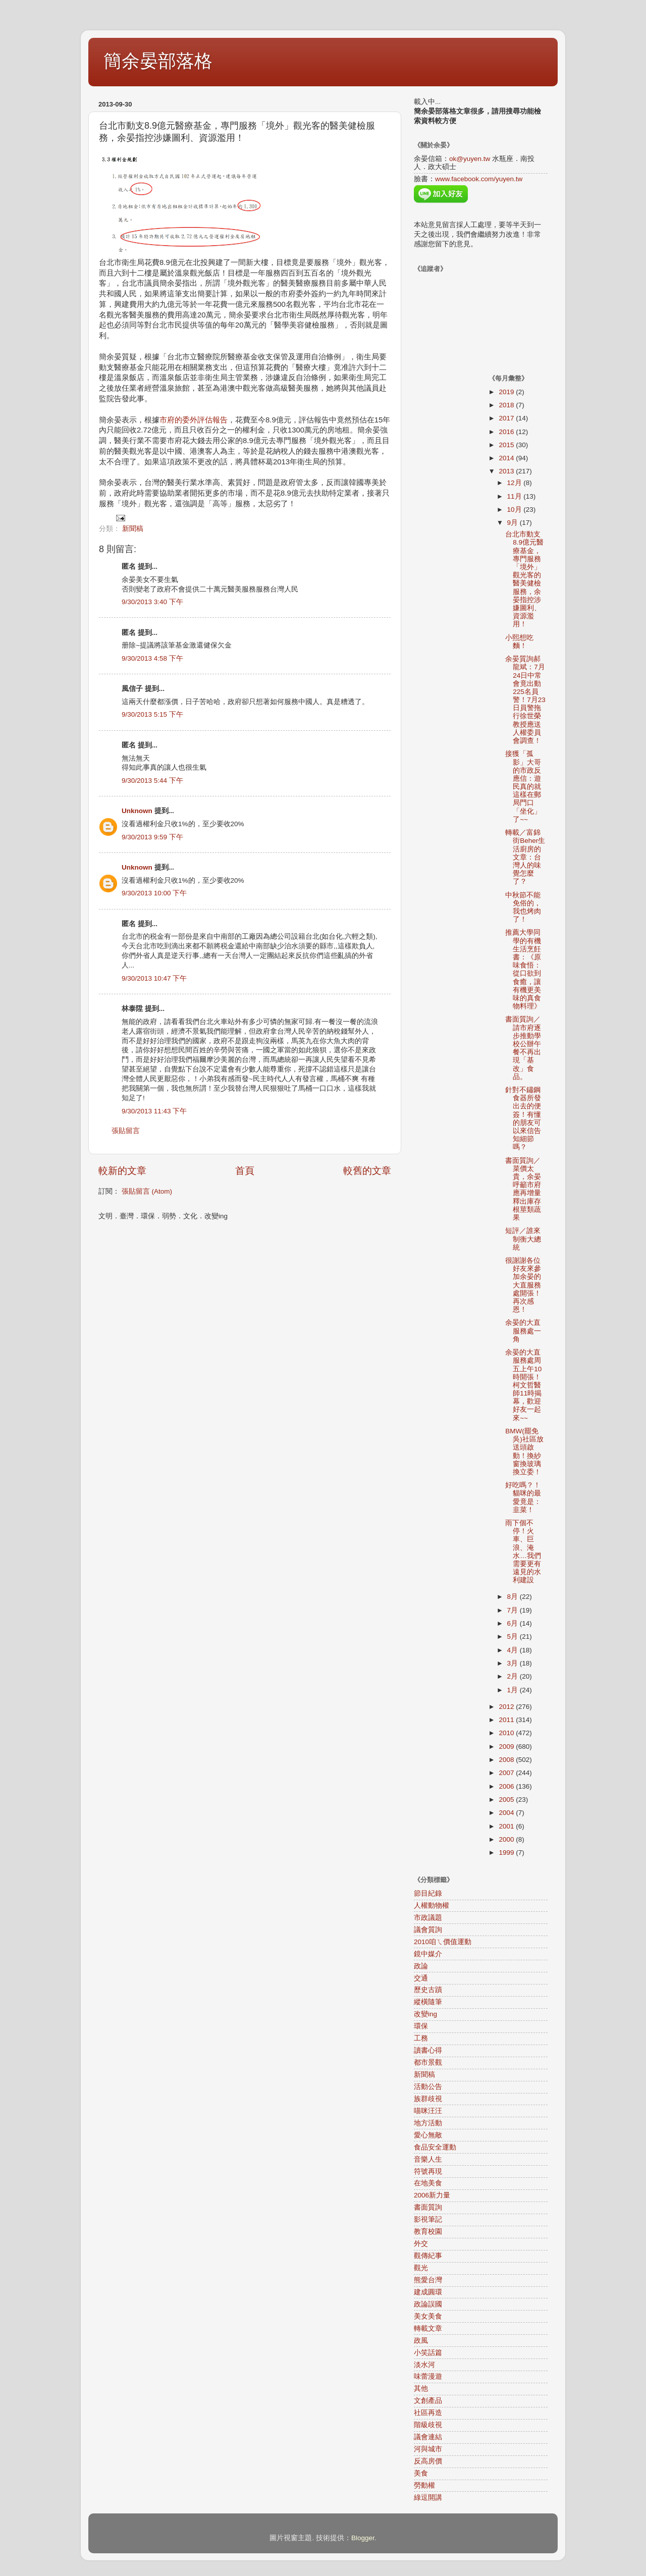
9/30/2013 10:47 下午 (154, 978)
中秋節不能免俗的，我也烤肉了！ (523, 907)
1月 (513, 1690)
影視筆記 (428, 2219)
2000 (507, 1839)
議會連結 (428, 2437)
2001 (507, 1826)
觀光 (421, 2268)
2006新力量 (432, 2195)
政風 (421, 2340)
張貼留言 (126, 1131)
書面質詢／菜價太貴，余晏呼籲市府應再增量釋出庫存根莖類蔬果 (523, 1189)
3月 (513, 1663)
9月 (513, 522)
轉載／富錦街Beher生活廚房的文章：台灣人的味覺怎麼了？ (525, 857)
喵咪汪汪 (428, 2111)
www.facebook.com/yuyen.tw (478, 179)
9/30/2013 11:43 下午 (154, 1111)
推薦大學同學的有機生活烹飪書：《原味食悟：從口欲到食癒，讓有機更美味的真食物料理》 (523, 969)
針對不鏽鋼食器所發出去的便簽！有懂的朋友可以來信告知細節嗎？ (523, 1118)
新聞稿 (132, 528)
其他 (421, 2388)
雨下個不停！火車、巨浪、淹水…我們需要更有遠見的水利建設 (523, 1551)
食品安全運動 (435, 2147)
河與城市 (428, 2449)
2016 (507, 432)
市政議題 (428, 1917)
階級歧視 (428, 2425)
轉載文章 (428, 2328)
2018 (507, 405)
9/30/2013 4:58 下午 (152, 658)
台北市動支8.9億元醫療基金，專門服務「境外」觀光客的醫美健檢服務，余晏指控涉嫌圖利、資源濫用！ (524, 579)
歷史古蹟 (428, 1990)
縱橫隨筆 (428, 2002)
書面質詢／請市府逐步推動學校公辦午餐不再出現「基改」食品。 (523, 1047)
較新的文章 (122, 1170)
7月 (513, 1610)
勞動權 (424, 2485)
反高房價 (428, 2461)
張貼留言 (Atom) (147, 1191)
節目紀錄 (428, 1893)
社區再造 (428, 2413)
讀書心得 (428, 2050)
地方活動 (428, 2123)
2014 (507, 458)
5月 (513, 1636)
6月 (513, 1623)
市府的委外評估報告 (193, 420)
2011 (507, 1720)
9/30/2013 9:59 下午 (152, 837)
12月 (515, 483)
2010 (507, 1733)
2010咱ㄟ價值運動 (442, 1942)
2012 (507, 1706)
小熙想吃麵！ (519, 642)
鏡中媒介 (428, 1954)
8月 (513, 1596)
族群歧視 (428, 2099)
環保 (421, 2026)
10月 (515, 509)
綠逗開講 (428, 2497)
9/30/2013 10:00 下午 (154, 893)
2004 (507, 1812)
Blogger (362, 2538)
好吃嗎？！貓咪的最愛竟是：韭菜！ (523, 1497)
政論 (421, 1966)
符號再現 (428, 2171)
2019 (507, 392)
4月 (513, 1650)
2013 (507, 471)
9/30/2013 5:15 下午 (152, 714)
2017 (507, 418)
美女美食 (428, 2316)
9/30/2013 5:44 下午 (152, 780)
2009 (507, 1746)
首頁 (244, 1170)
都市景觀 (428, 2062)
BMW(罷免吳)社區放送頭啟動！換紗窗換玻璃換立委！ (524, 1451)
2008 (507, 1759)
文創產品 (428, 2400)
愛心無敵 (428, 2135)
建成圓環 (428, 2292)
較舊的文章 (367, 1170)
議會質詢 (428, 1930)
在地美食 (428, 2183)
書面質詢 (428, 2207)
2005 (507, 1799)
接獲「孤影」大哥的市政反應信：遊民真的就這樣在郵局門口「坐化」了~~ (523, 786)
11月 (515, 496)
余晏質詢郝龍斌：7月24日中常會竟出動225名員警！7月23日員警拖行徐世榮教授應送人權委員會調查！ (525, 699)
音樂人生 (428, 2159)
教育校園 (428, 2231)
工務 (421, 2038)
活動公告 (428, 2086)
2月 (513, 1676)
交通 (421, 1978)
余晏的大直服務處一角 (523, 1331)
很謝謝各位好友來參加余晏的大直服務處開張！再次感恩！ (523, 1285)
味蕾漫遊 (428, 2376)
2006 (507, 1786)
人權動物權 (431, 1905)
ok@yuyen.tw (469, 159)
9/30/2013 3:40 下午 (152, 602)
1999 (507, 1852)
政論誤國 (428, 2304)
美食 (421, 2473)
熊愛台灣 (428, 2280)
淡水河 (424, 2365)
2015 (507, 445)
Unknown (137, 811)
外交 (421, 2243)
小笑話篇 (428, 2352)
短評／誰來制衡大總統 (523, 1239)
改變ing (425, 2014)
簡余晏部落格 (157, 60)
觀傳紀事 (428, 2256)
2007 (507, 1773)
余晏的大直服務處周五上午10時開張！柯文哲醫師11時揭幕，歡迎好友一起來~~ (523, 1385)
